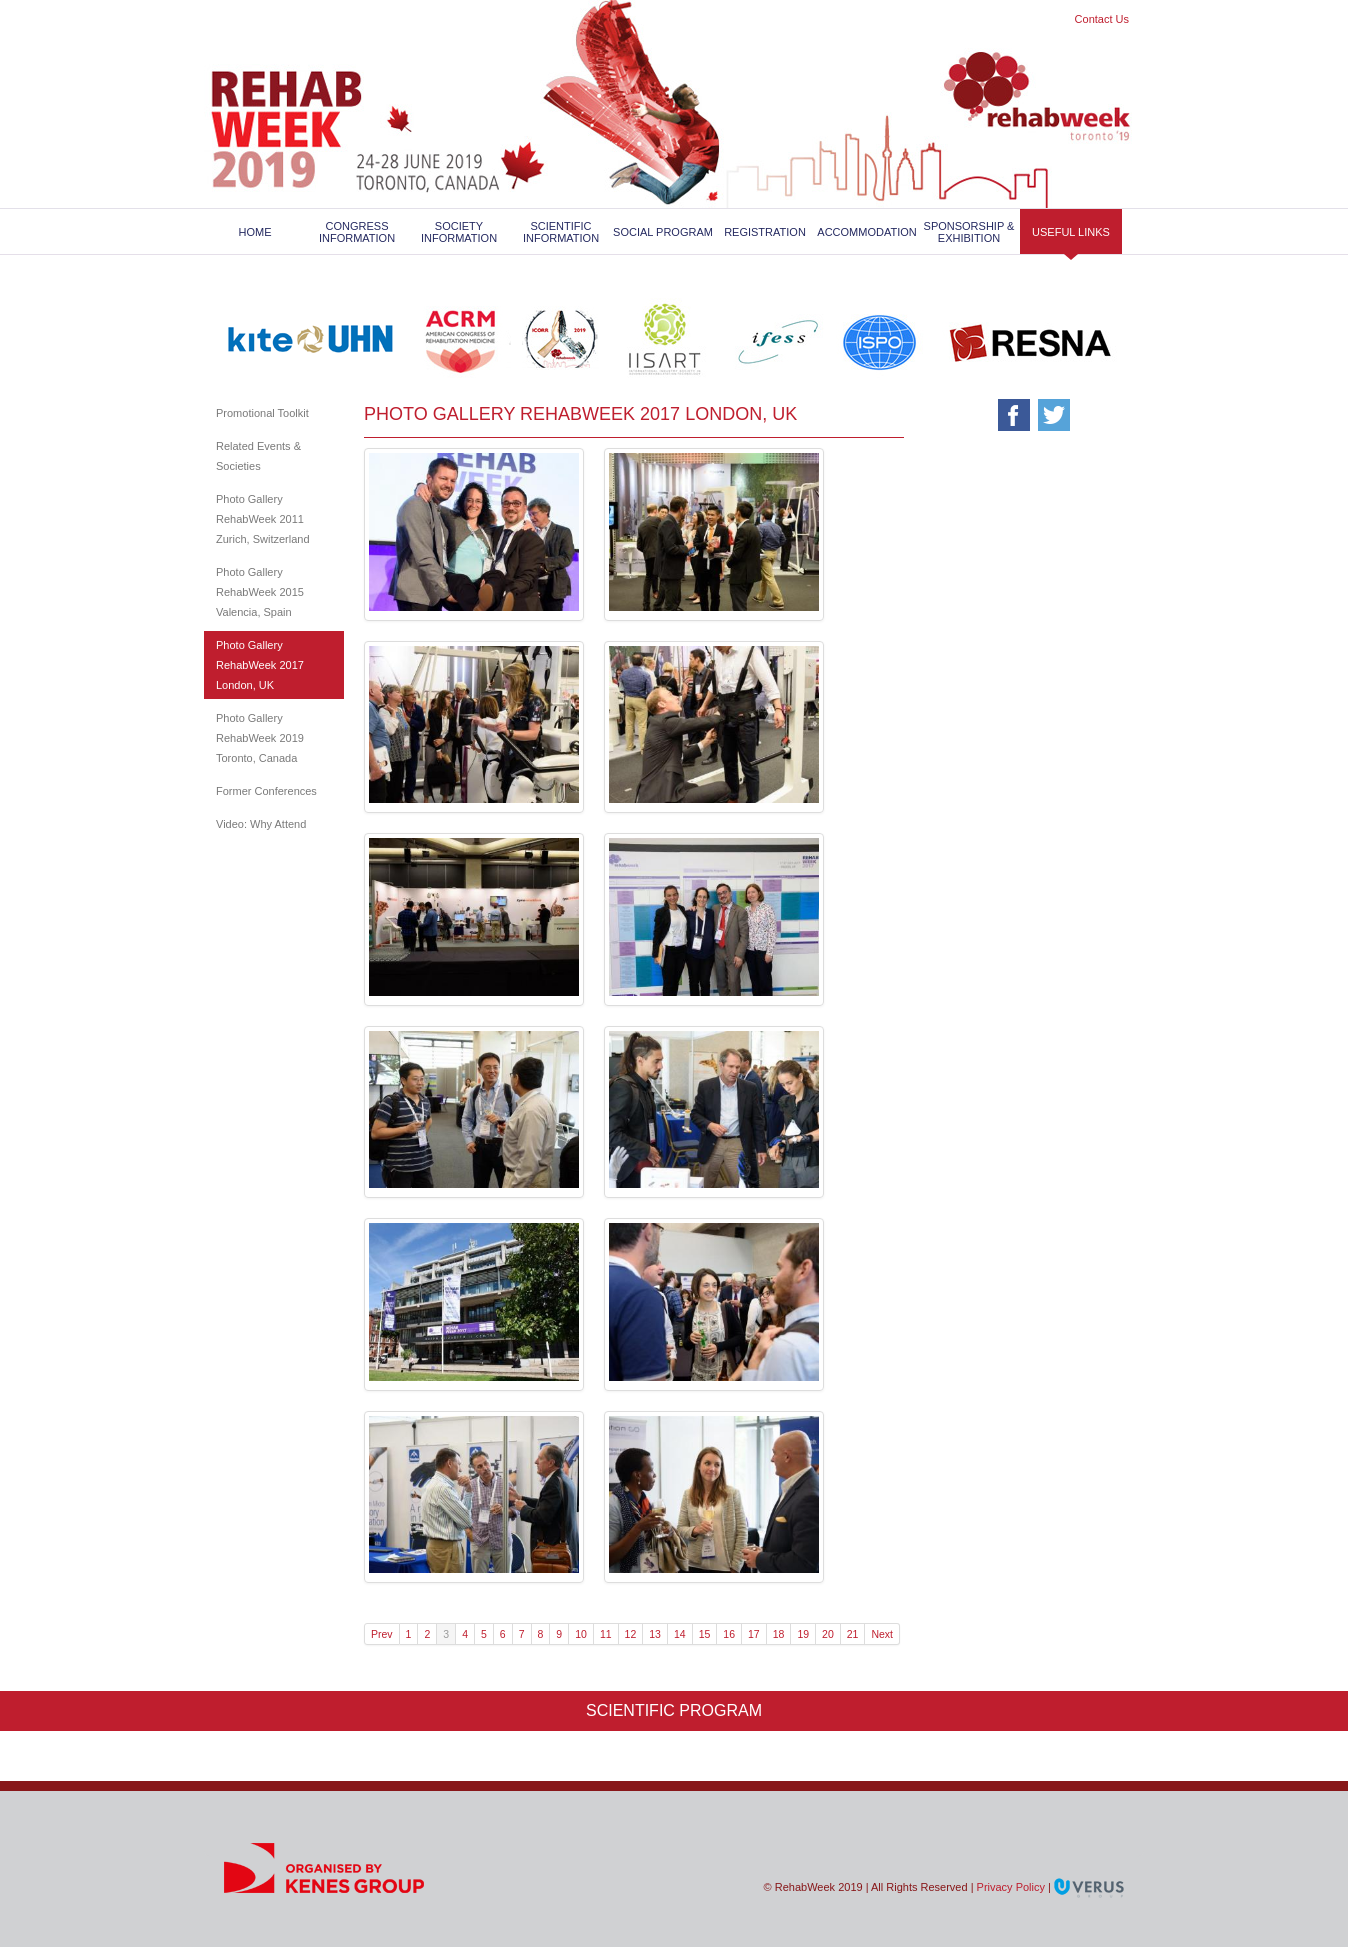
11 (606, 1634)
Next (882, 1634)
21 (853, 1634)
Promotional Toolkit (262, 413)
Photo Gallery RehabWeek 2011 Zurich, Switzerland (263, 519)
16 (729, 1634)
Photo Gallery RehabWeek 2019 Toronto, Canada (260, 738)
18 (779, 1634)
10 (581, 1634)
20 (828, 1634)
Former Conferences (266, 791)
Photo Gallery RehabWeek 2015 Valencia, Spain (260, 592)
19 (803, 1634)
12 (631, 1634)
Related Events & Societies (258, 456)
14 (680, 1634)
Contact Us (1102, 19)
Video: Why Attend (261, 824)
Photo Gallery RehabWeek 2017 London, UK (260, 665)
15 (705, 1634)
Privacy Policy (1011, 1887)
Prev (382, 1634)
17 (754, 1634)
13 (655, 1634)
